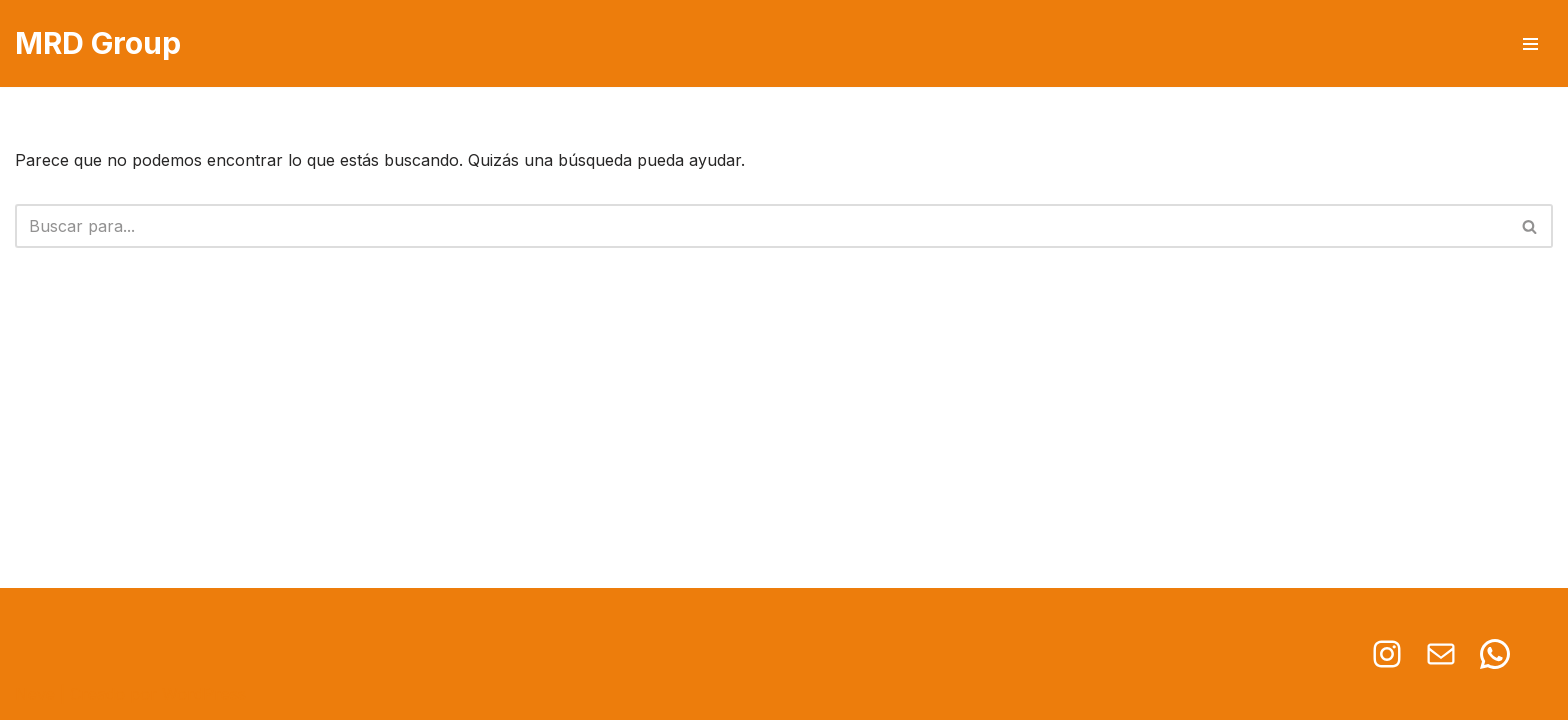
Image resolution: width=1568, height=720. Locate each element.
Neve (35, 694)
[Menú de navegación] (1530, 44)
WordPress (204, 694)
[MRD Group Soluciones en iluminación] (98, 43)
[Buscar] (761, 226)
